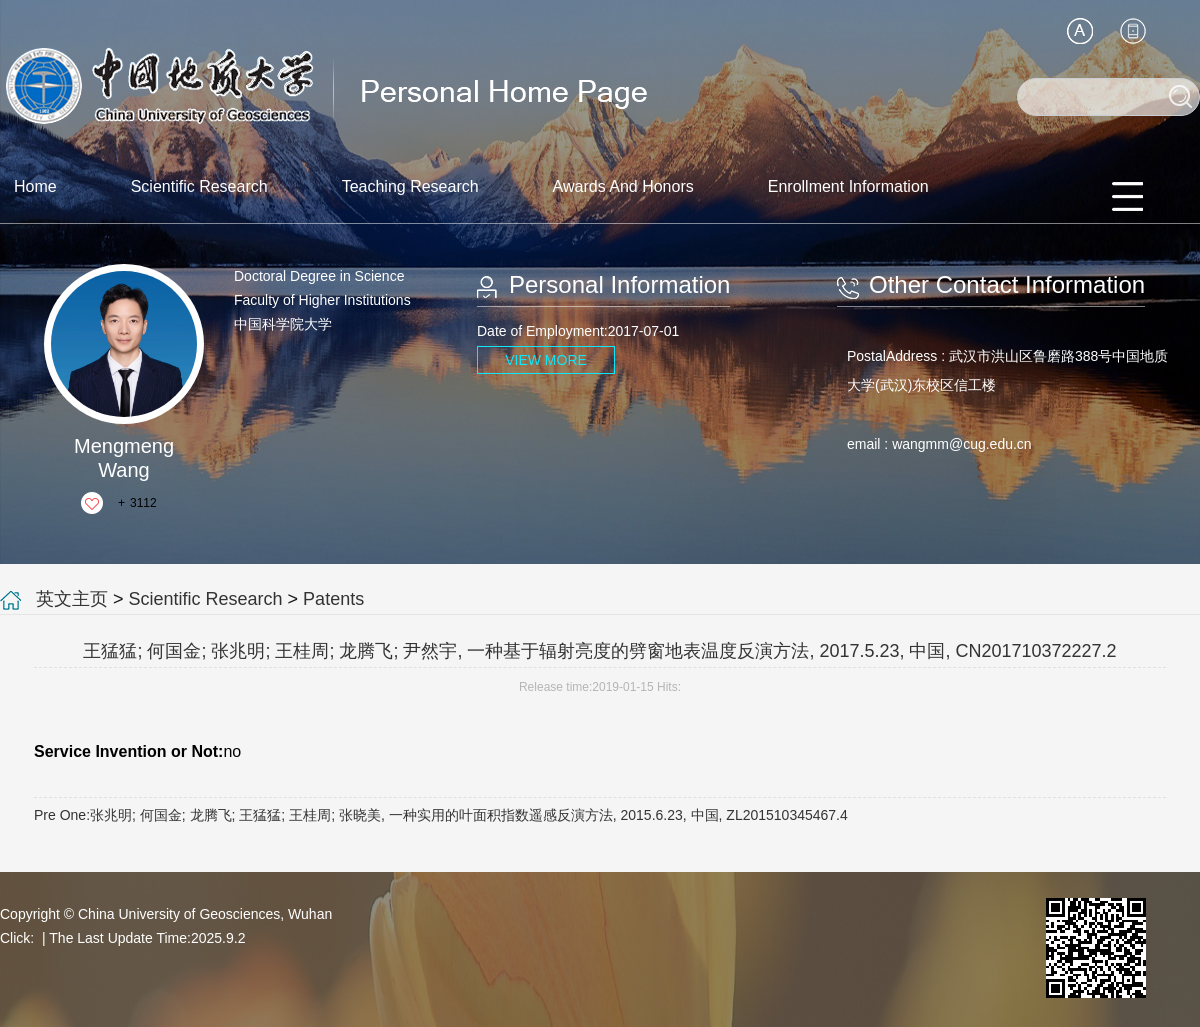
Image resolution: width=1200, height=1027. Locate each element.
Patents (333, 599)
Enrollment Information (848, 186)
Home (35, 186)
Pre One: (441, 815)
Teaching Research (410, 186)
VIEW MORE (546, 360)
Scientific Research (199, 186)
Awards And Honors (623, 186)
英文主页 (72, 599)
